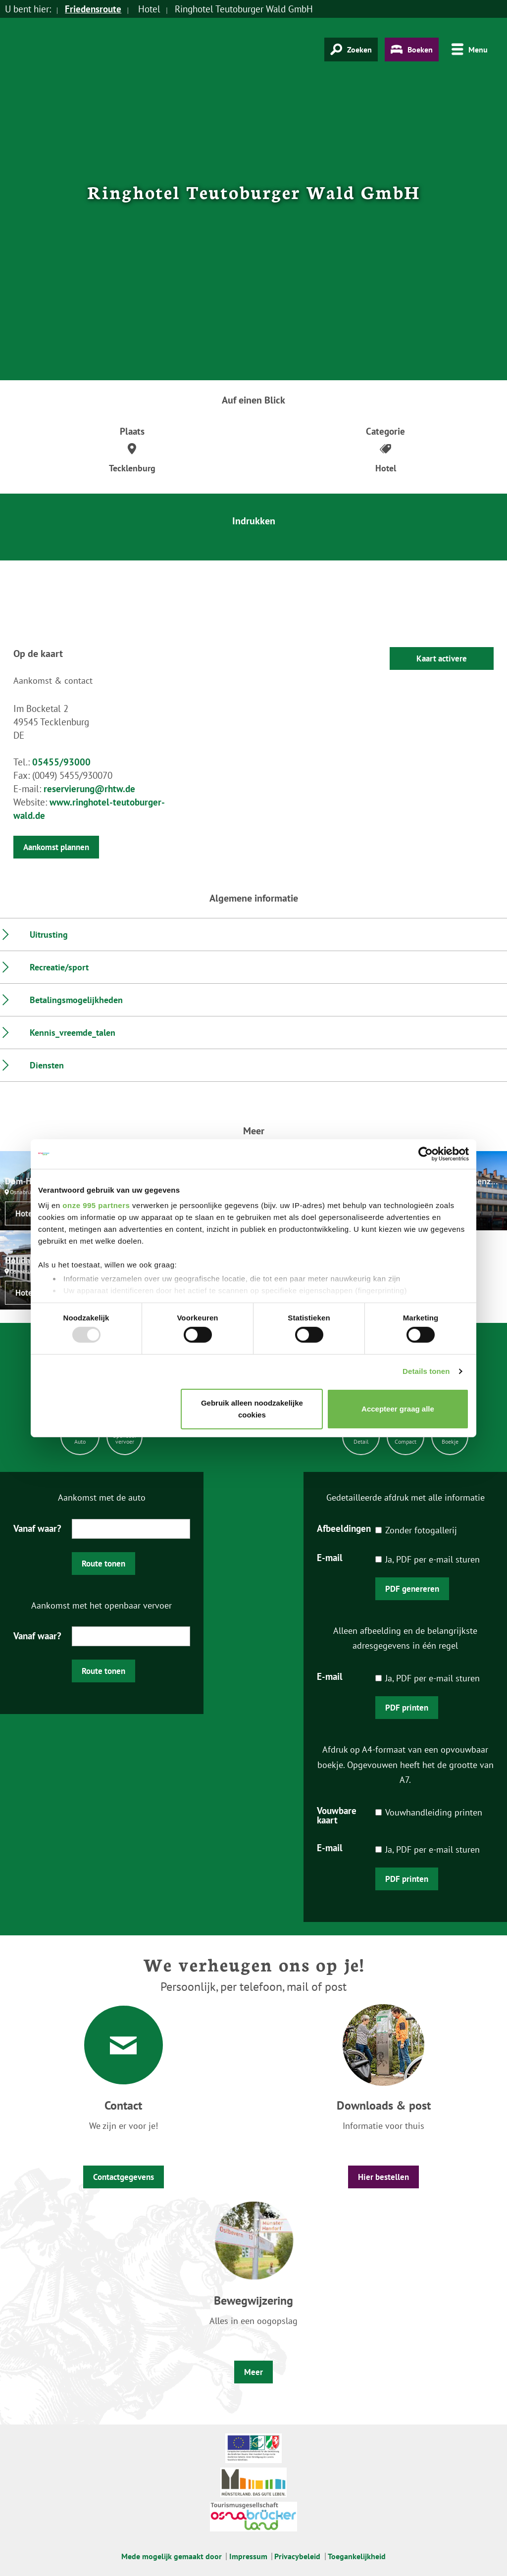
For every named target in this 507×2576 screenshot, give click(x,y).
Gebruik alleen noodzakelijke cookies (252, 1409)
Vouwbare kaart (336, 1815)
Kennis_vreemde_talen (72, 1032)
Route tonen (103, 1563)
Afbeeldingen (344, 1527)
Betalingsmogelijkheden (76, 1000)
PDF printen (406, 1707)
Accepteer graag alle (397, 1409)
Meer (253, 2372)
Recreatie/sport (59, 967)
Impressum (248, 2556)
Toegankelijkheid (357, 2556)
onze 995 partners (96, 1205)
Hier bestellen (383, 2177)
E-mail (330, 1557)
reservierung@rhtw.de (89, 789)
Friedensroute (93, 9)
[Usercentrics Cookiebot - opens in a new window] (425, 1153)
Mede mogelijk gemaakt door (171, 2556)
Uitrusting (49, 934)
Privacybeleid (297, 2556)
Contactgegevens (123, 2177)
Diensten (47, 1065)
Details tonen (426, 1371)
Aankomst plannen (56, 847)
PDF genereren (412, 1588)
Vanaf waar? (37, 1527)
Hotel (25, 1213)
